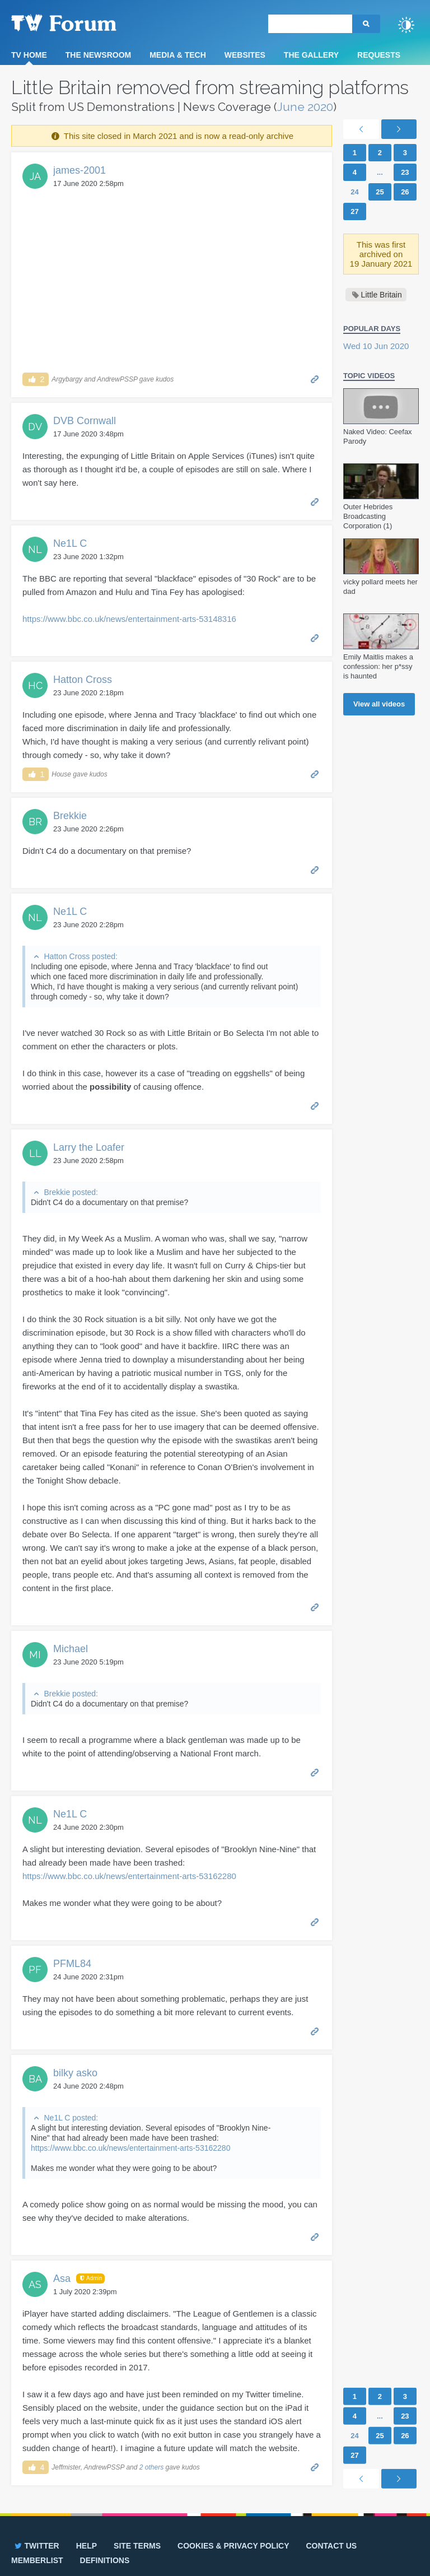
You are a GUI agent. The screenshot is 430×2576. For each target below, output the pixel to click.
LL (35, 1153)
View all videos (379, 704)
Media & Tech (177, 54)
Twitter (36, 2545)
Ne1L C (70, 543)
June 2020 (305, 107)
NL (35, 549)
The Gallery (311, 54)
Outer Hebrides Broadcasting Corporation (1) (367, 516)
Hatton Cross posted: (81, 956)
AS (35, 2284)
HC (35, 685)
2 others (151, 2467)
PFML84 (72, 1963)
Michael (70, 1648)
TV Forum (81, 22)
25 (380, 192)
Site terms (137, 2545)
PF (35, 1969)
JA (35, 176)
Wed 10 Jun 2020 (376, 346)
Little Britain (381, 294)
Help (86, 2545)
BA (35, 2079)
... (380, 172)
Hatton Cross (82, 679)
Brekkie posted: (71, 1192)
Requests (378, 54)
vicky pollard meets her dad (380, 587)
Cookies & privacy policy (233, 2545)
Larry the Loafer (88, 1147)
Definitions (105, 2560)
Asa (62, 2278)
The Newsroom (98, 54)
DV (35, 427)
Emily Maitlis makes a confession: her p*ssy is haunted (378, 666)
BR (35, 821)
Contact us (331, 2545)
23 (405, 172)
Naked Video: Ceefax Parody (377, 436)
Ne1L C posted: (71, 2117)
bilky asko (75, 2073)
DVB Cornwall (84, 420)
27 (354, 211)
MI (35, 1655)
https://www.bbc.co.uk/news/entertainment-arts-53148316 (129, 619)
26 (405, 192)
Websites (245, 54)
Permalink (315, 378)
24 (354, 192)
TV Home (29, 54)
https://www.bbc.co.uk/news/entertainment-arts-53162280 (129, 1876)
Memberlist (37, 2560)
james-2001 (79, 170)
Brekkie (70, 815)
